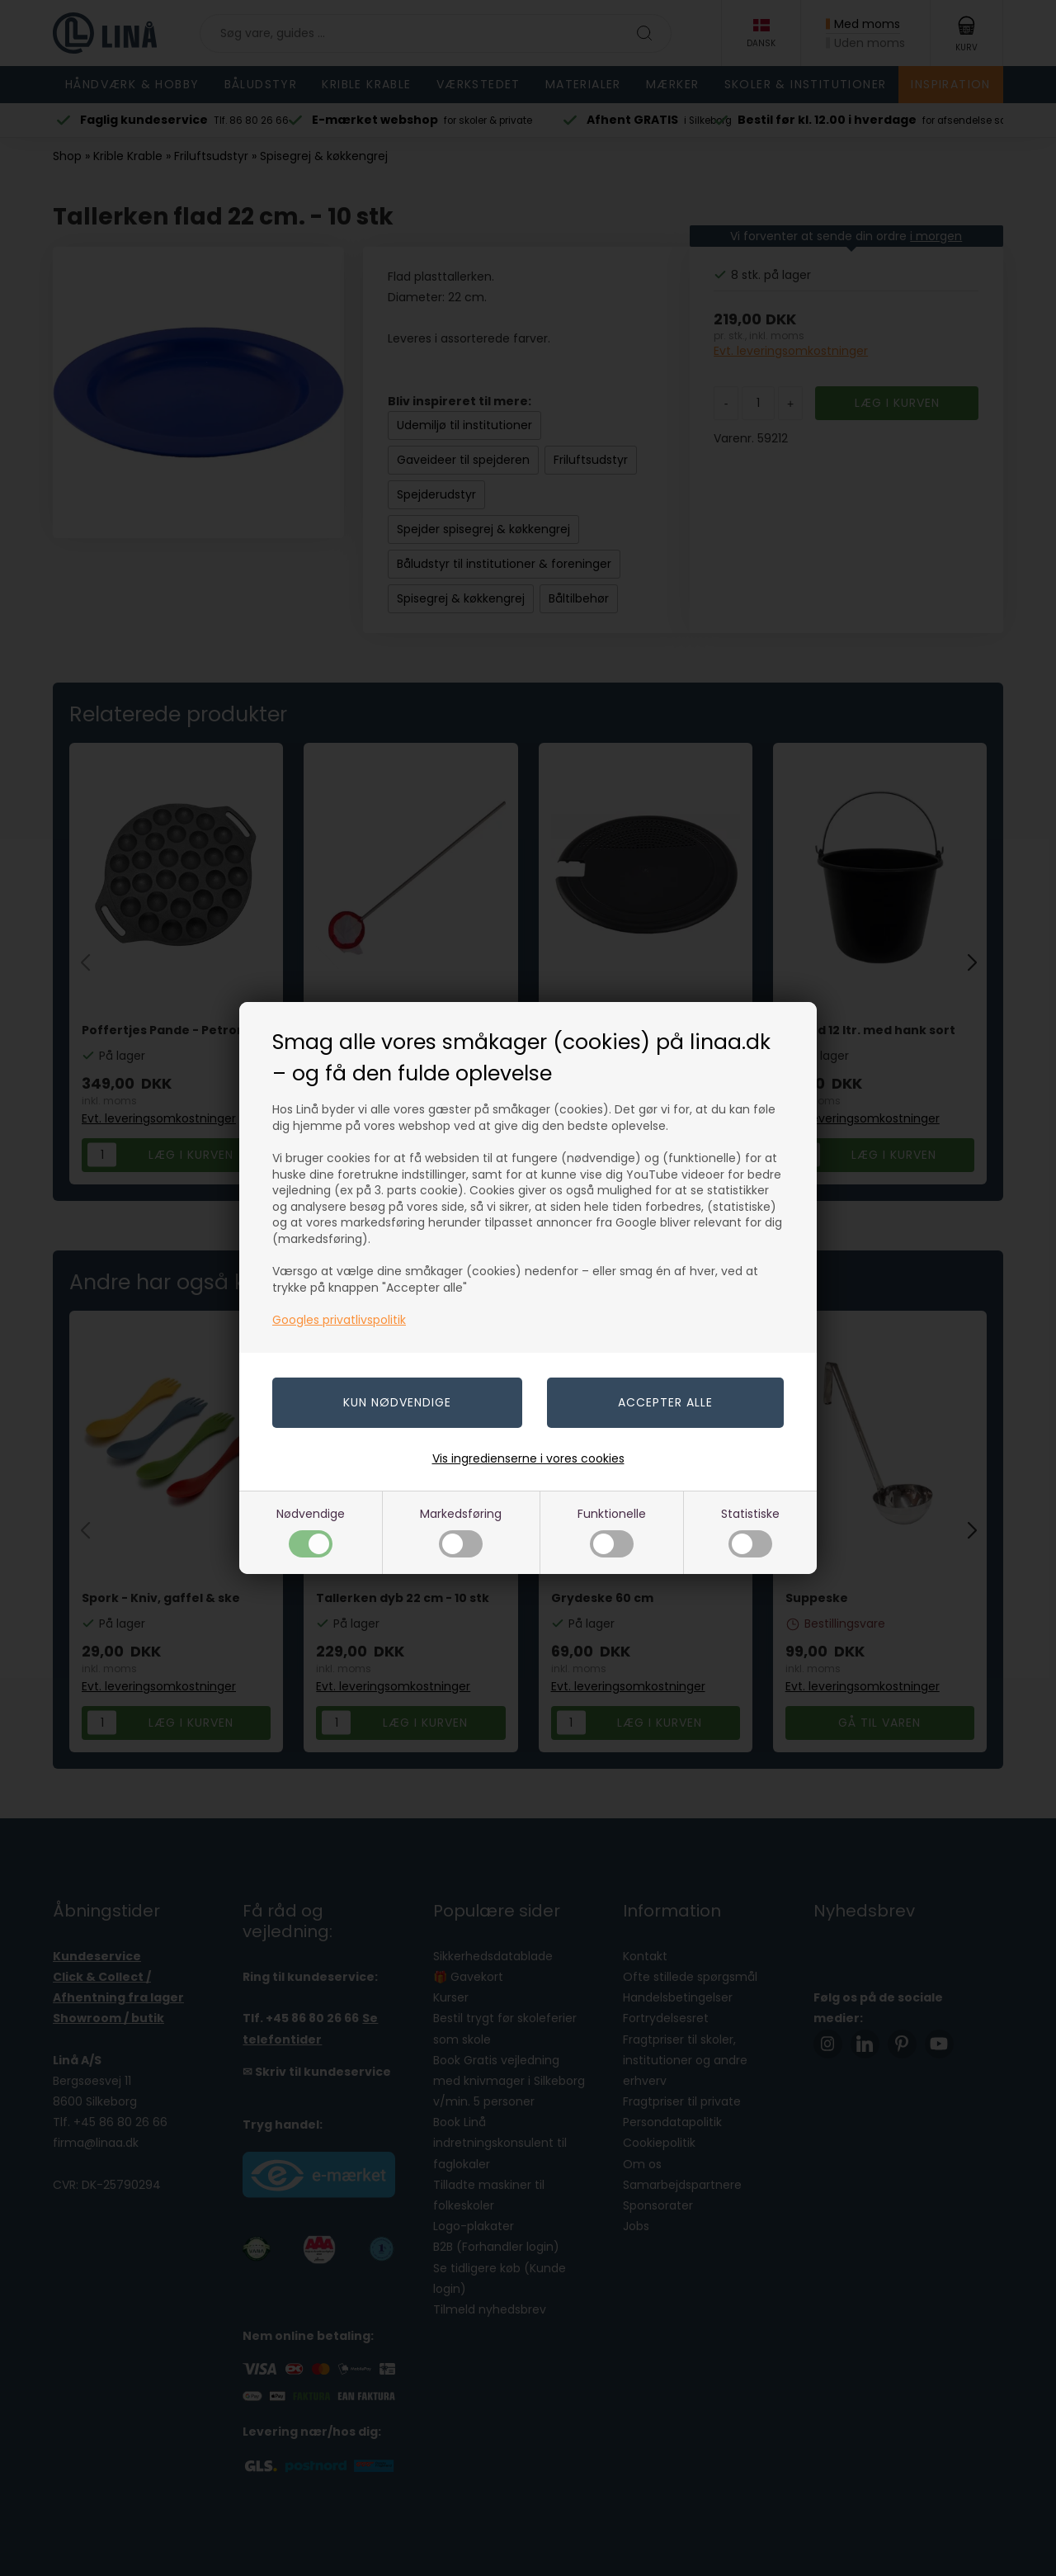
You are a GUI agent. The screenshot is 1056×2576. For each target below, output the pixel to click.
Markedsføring (461, 1531)
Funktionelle (612, 1531)
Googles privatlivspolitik (339, 1320)
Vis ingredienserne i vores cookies (528, 1458)
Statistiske (750, 1531)
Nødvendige (310, 1531)
